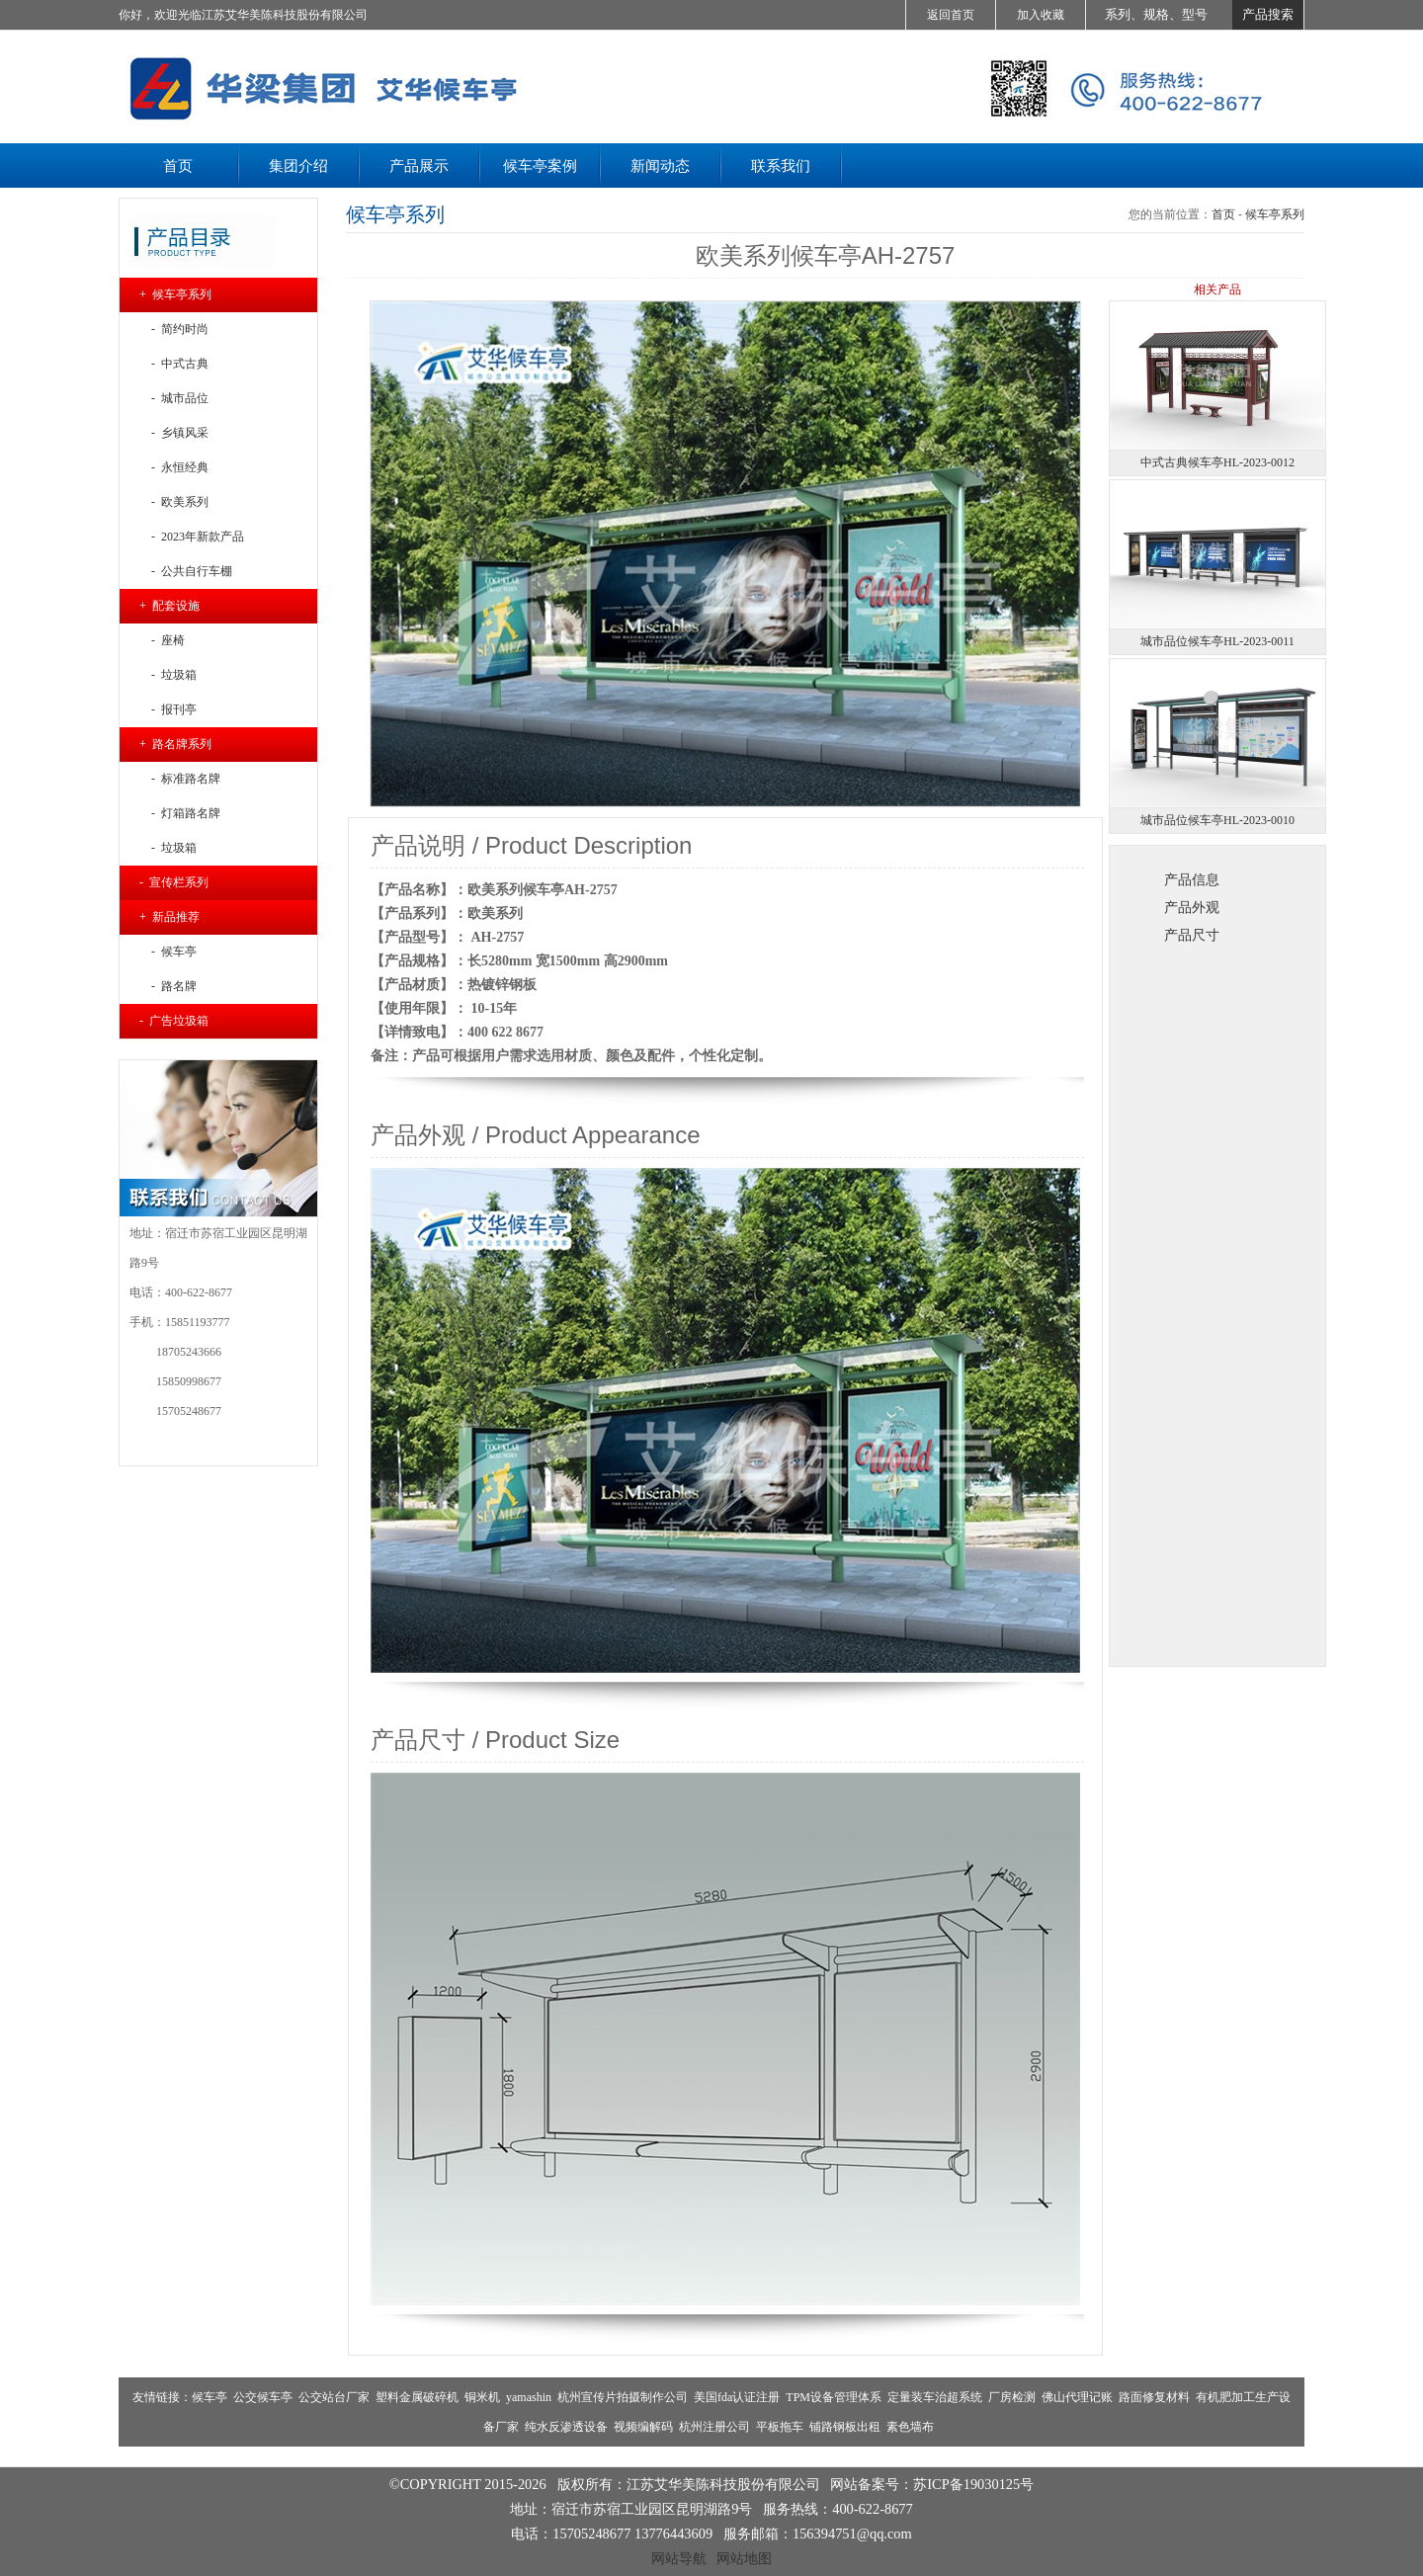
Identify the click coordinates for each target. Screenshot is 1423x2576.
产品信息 (1191, 879)
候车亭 (209, 2397)
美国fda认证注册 (737, 2397)
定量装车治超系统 (934, 2397)
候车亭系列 (1274, 214)
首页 (1223, 214)
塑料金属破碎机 (417, 2397)
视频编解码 (643, 2427)
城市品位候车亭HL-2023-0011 (1217, 641)
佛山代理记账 (1077, 2397)
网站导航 (679, 2558)
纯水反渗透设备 (566, 2427)
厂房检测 (1012, 2397)
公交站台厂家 (334, 2397)
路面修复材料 (1154, 2397)
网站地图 (744, 2558)
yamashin (528, 2397)
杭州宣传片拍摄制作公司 (622, 2397)
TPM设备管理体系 (833, 2397)
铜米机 (482, 2397)
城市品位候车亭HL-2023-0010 (1217, 820)
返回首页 (950, 15)
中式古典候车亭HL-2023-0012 (1217, 462)
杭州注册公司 (714, 2427)
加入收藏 (1040, 15)
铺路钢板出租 (844, 2427)
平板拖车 (779, 2427)
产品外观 (1191, 907)
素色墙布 (910, 2427)
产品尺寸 (1191, 935)
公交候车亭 (263, 2397)
